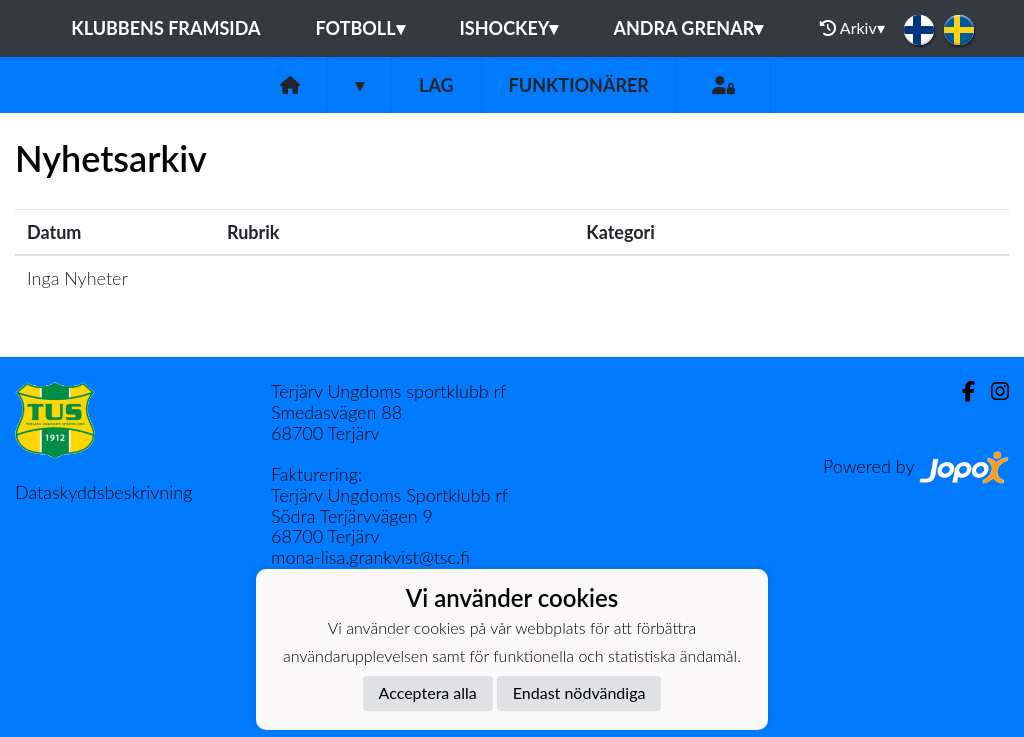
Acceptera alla (428, 692)
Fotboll (359, 28)
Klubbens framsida (165, 28)
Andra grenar (688, 28)
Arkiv (852, 28)
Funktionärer (579, 85)
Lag (436, 85)
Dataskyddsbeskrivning (103, 492)
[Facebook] (960, 391)
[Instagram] (992, 391)
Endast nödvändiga (579, 692)
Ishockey (509, 28)
